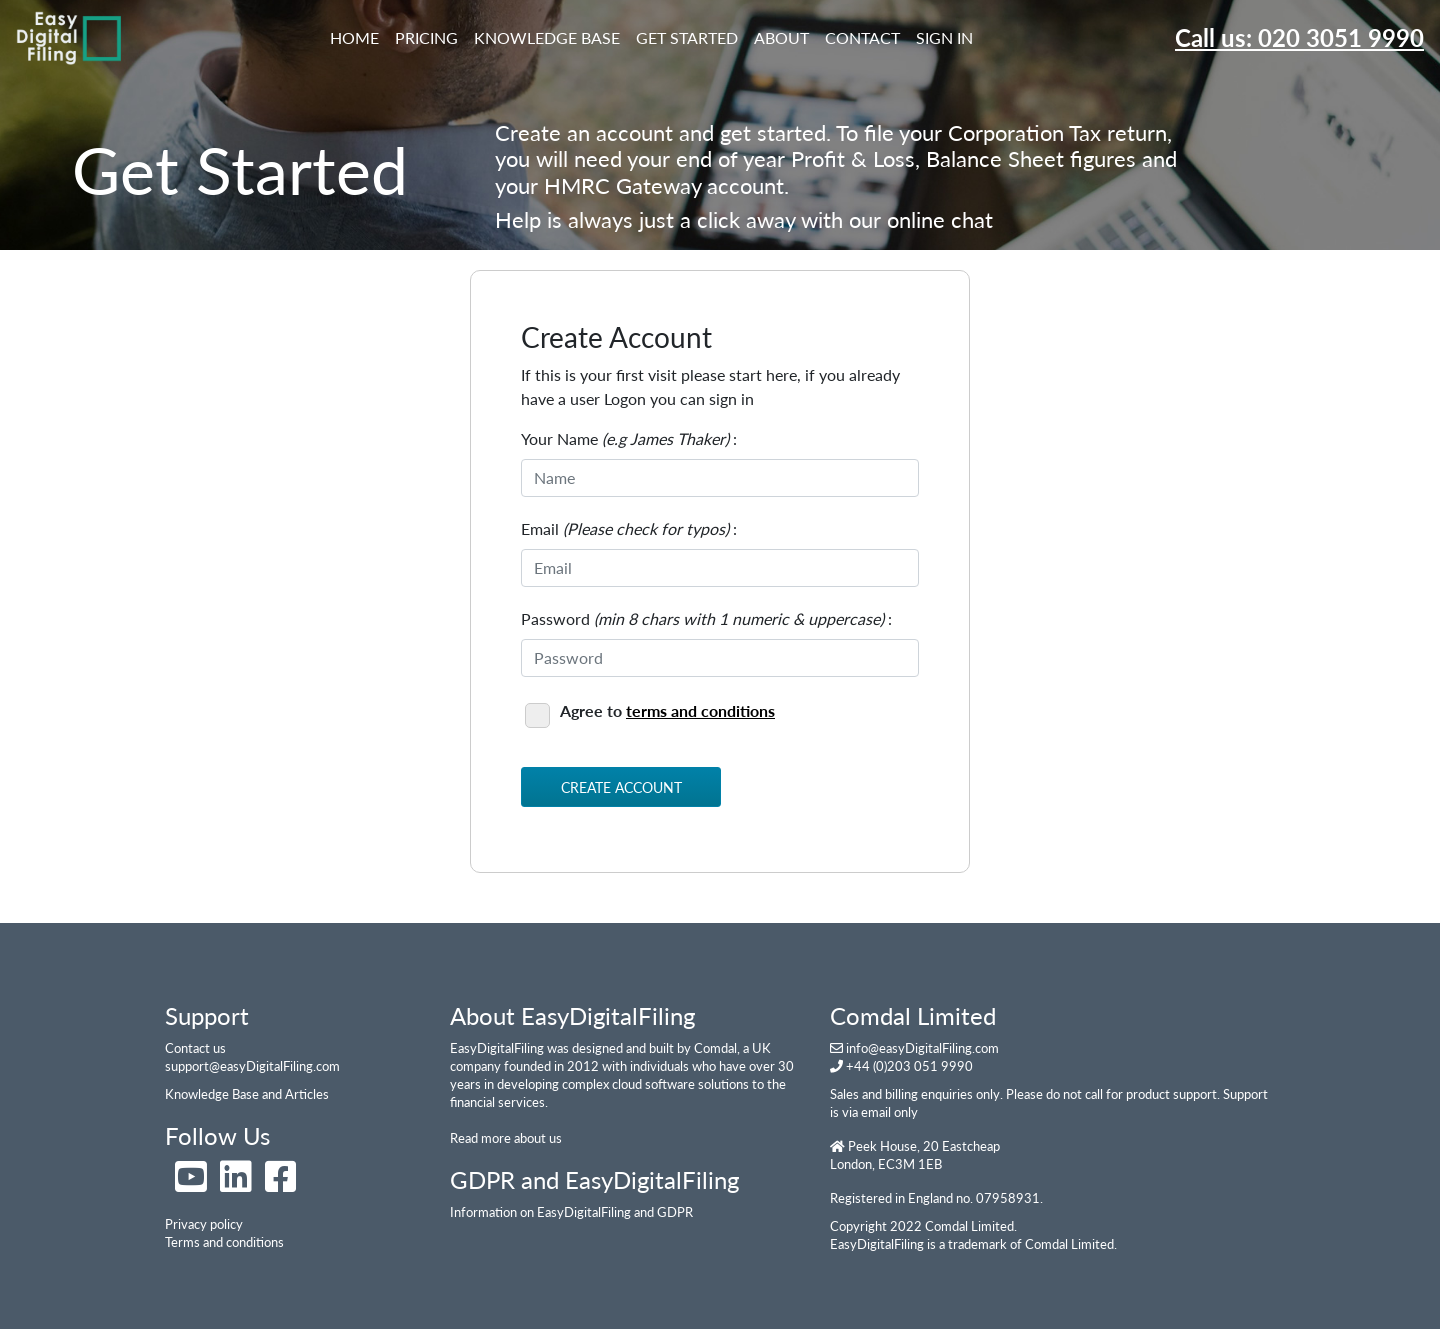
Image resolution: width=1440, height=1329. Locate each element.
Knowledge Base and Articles (247, 1094)
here (773, 398)
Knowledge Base (547, 37)
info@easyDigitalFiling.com (922, 1048)
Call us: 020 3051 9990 (1299, 37)
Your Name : (629, 438)
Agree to (650, 712)
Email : (629, 528)
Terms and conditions (224, 1242)
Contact (862, 37)
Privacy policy (204, 1224)
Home (358, 36)
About (781, 37)
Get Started (687, 37)
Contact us (195, 1048)
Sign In (944, 37)
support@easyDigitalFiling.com (252, 1066)
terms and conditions (700, 710)
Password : (706, 618)
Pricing (426, 37)
